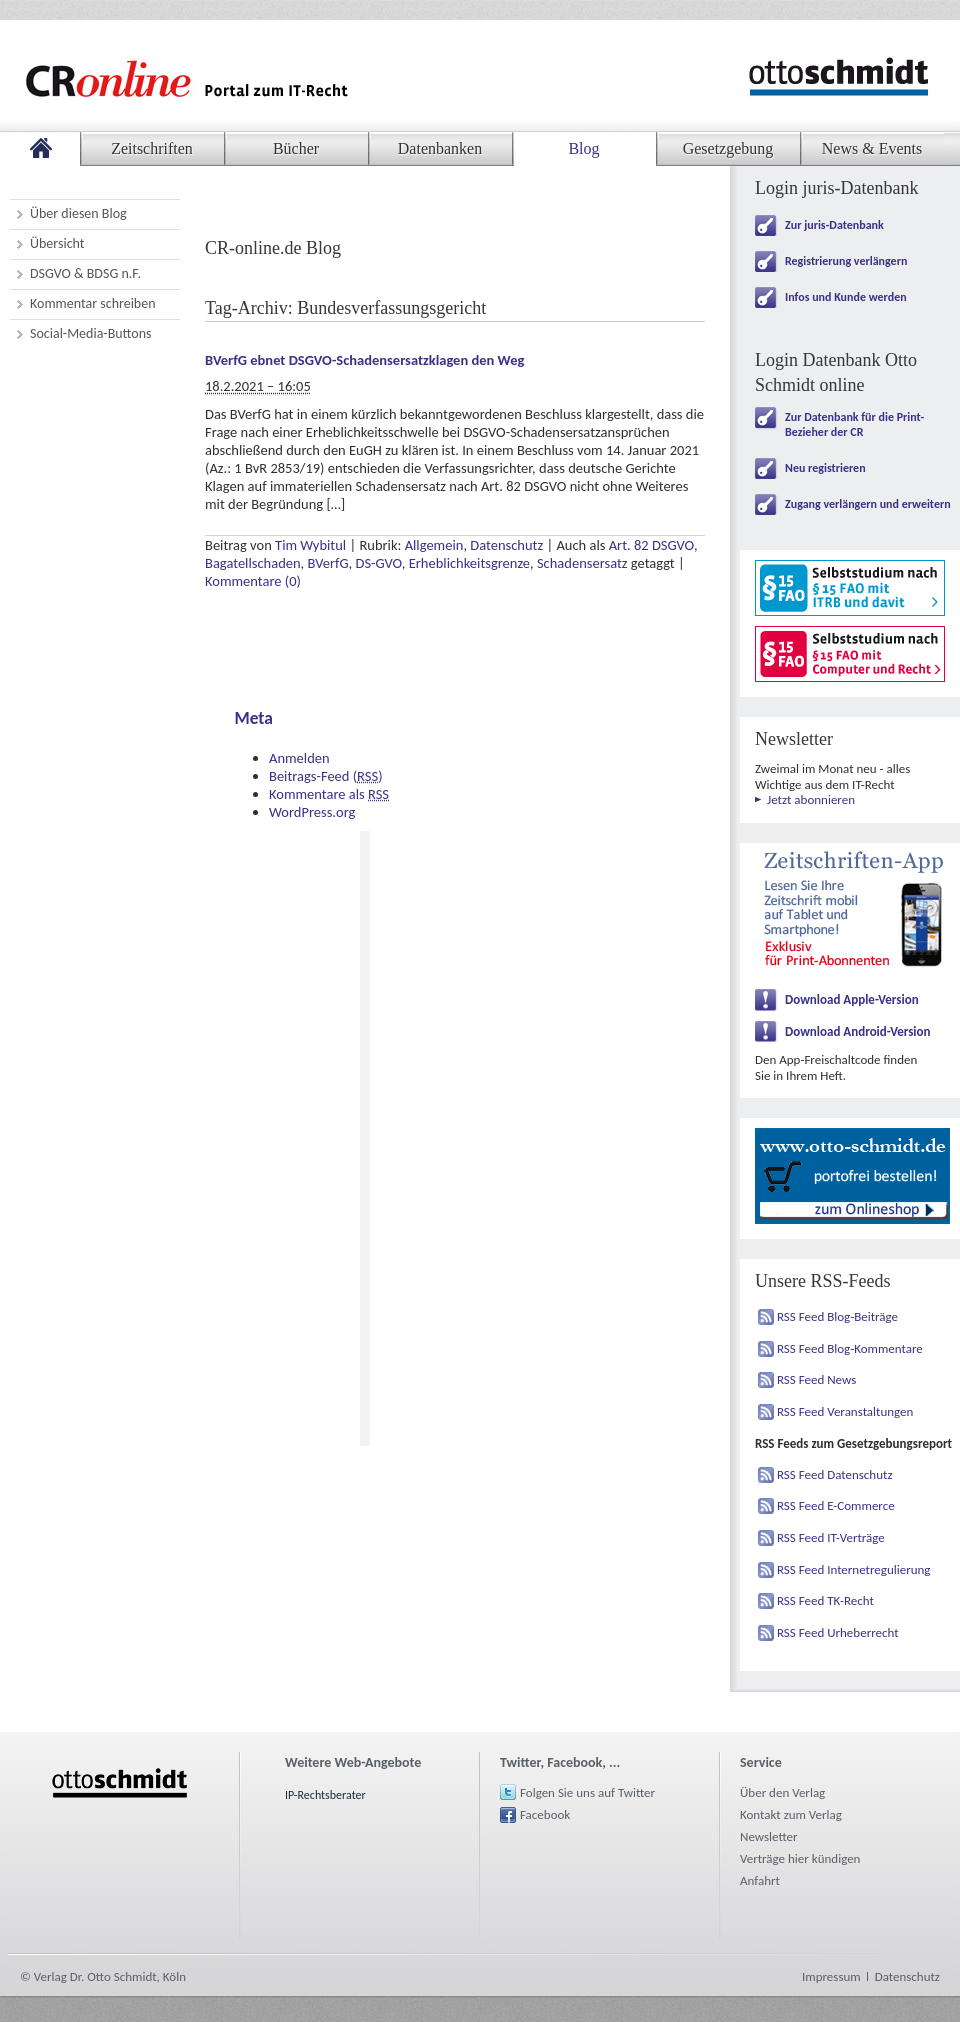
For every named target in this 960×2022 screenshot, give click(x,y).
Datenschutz (506, 545)
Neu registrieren (825, 468)
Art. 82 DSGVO (651, 545)
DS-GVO (378, 563)
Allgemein (434, 545)
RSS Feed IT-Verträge (831, 1537)
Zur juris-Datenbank (834, 225)
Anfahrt (760, 1880)
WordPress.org (312, 812)
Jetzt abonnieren (811, 799)
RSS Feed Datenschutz (835, 1474)
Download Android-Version (858, 1031)
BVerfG (328, 563)
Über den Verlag (782, 1792)
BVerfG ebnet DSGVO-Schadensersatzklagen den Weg (364, 360)
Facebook (545, 1814)
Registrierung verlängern (846, 261)
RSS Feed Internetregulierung (854, 1569)
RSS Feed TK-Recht (825, 1600)
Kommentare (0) (253, 581)
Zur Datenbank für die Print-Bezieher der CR (854, 424)
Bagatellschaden (253, 563)
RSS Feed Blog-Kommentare (850, 1348)
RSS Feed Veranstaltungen (845, 1411)
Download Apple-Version (852, 999)
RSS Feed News (816, 1379)
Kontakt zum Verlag (791, 1814)
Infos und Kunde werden (846, 297)
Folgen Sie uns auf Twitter (587, 1792)
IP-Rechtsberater (325, 1795)
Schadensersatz (582, 563)
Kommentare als (329, 794)
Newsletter (769, 1836)
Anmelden (299, 758)
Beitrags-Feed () (326, 776)
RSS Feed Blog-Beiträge (837, 1316)
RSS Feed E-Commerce (836, 1505)
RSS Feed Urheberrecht (838, 1632)
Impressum (831, 1976)
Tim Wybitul (310, 545)
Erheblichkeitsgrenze (469, 563)
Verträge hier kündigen (800, 1858)
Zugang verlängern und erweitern (868, 504)
